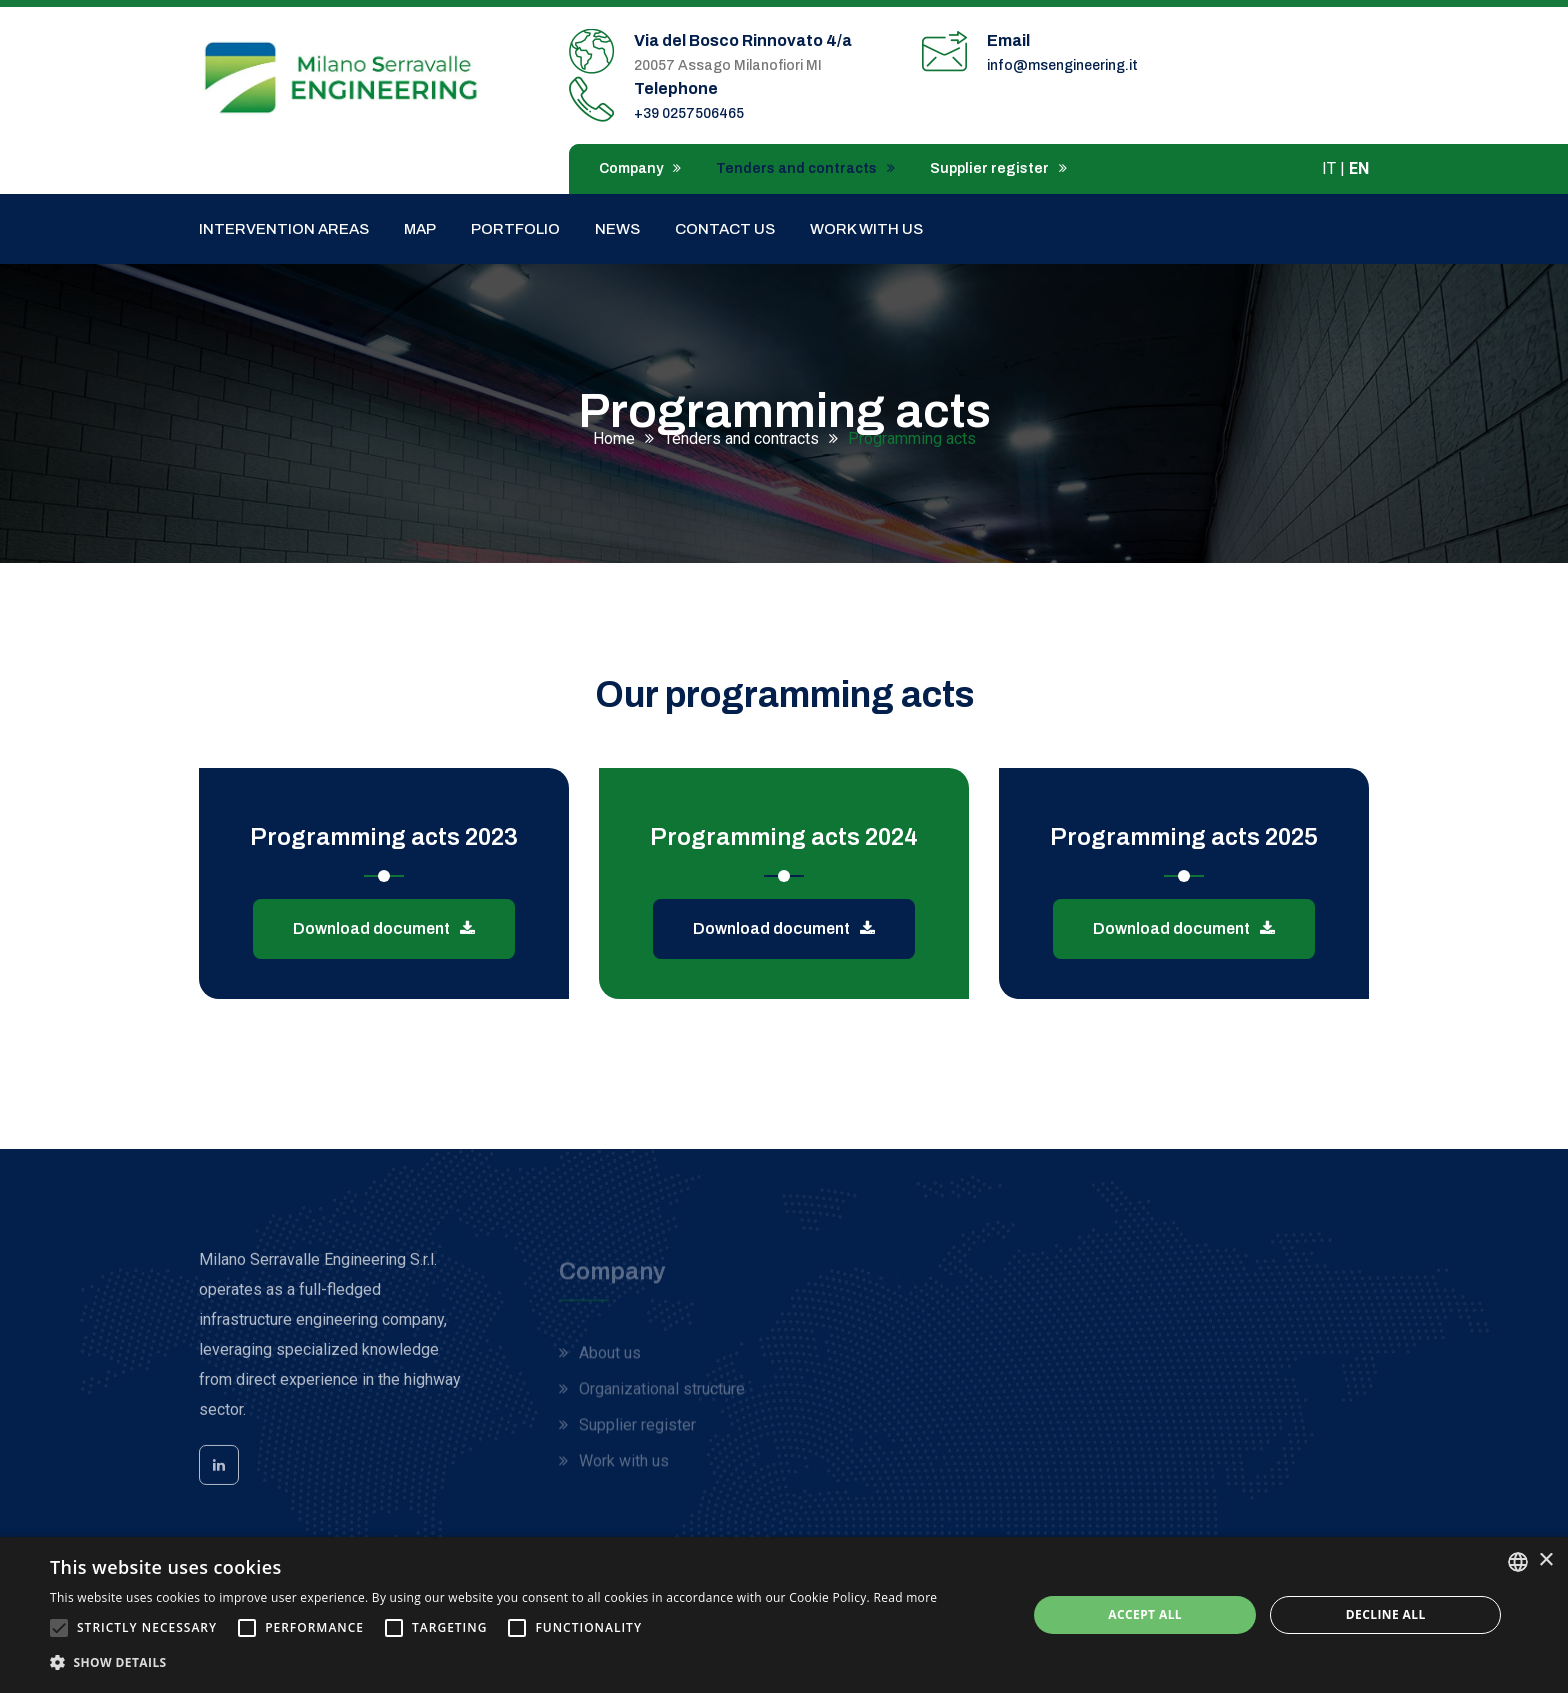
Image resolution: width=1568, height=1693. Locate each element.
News (617, 229)
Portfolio (515, 229)
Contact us (725, 229)
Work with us (866, 229)
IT (1329, 168)
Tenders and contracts (805, 168)
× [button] (1545, 1560)
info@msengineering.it (1062, 65)
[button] (493, 1663)
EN (1359, 168)
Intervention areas (284, 229)
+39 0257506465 (689, 113)
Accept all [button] (1145, 1614)
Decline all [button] (1386, 1614)
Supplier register (998, 168)
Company (640, 168)
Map (420, 229)
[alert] (784, 1615)
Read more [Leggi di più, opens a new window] (905, 1597)
